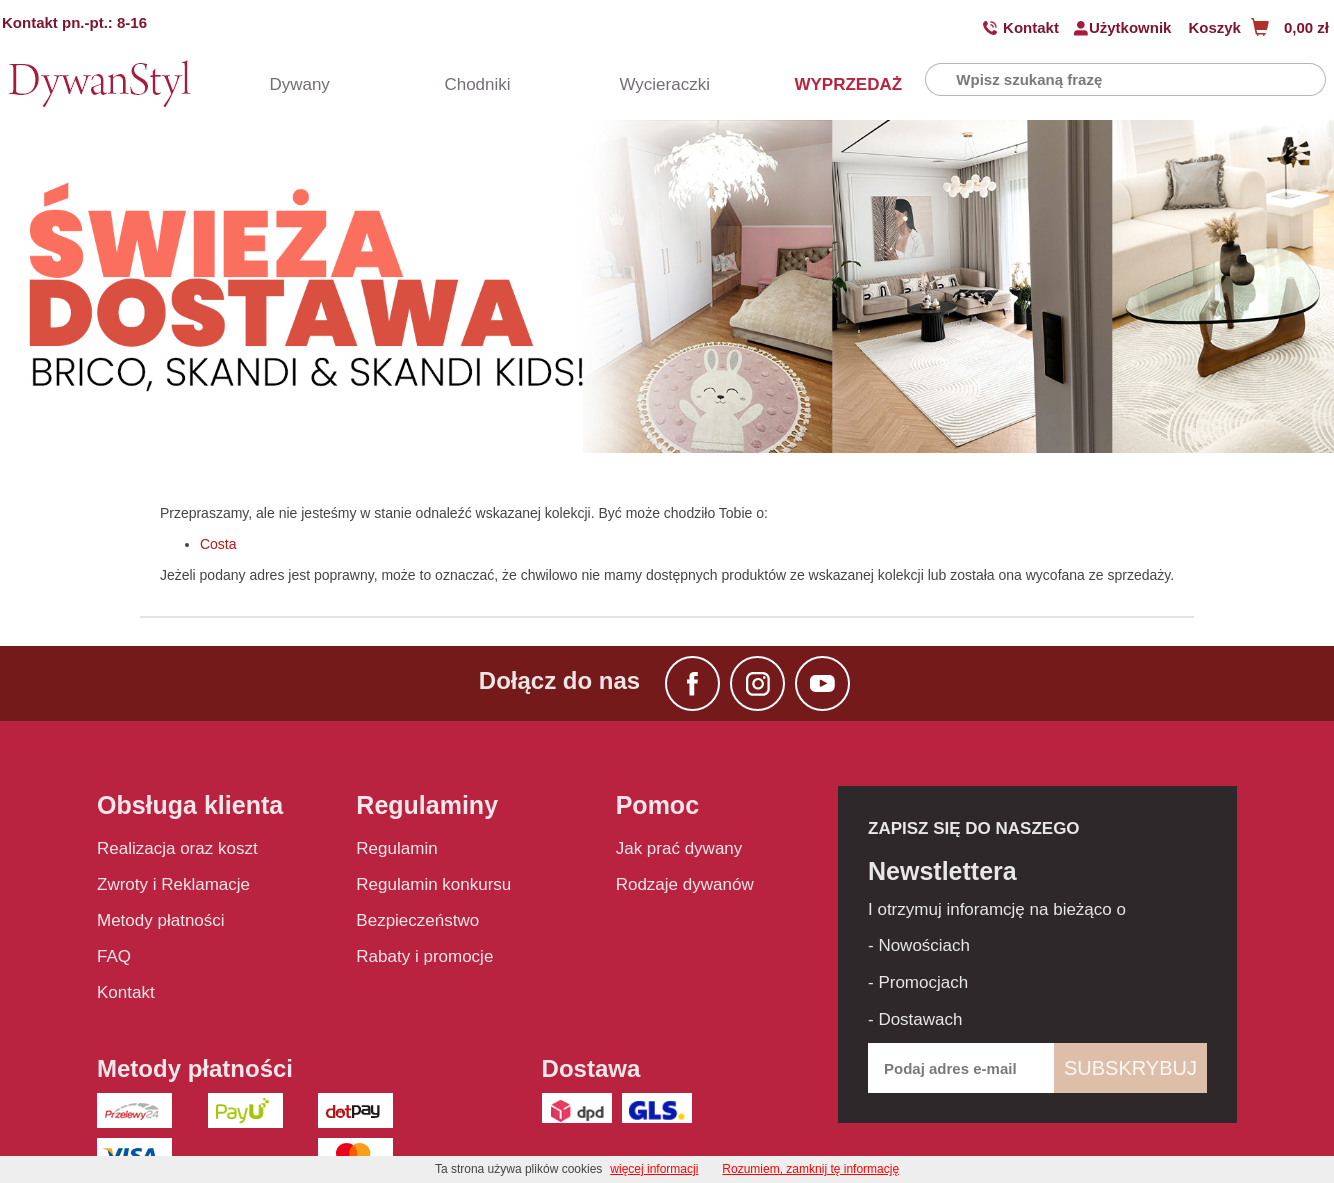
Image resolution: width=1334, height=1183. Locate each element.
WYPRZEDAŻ (829, 84)
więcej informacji (654, 1169)
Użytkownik (1130, 27)
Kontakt (1031, 27)
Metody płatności (161, 920)
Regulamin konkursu (433, 884)
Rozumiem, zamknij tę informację (810, 1169)
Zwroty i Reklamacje (173, 884)
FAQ (114, 956)
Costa (218, 544)
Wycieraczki (654, 84)
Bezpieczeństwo (417, 920)
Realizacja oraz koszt (177, 848)
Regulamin (396, 848)
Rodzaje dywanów (685, 884)
